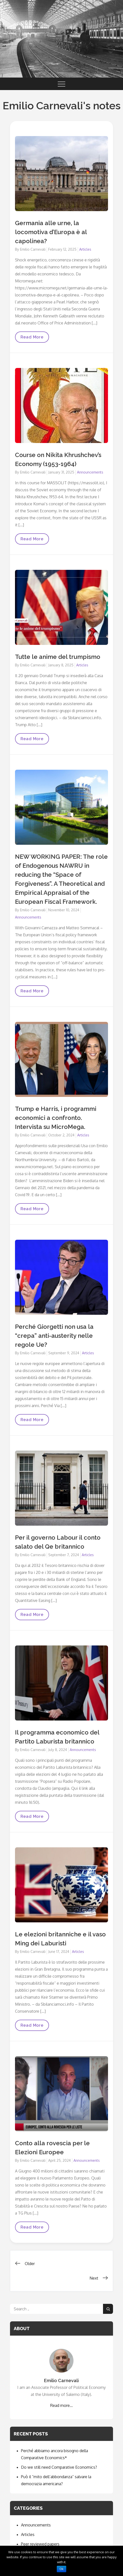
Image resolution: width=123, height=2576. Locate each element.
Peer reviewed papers (40, 2543)
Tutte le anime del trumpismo (57, 656)
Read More (33, 339)
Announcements (90, 472)
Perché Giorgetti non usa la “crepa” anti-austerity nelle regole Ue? (54, 1335)
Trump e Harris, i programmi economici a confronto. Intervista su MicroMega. (55, 1117)
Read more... (61, 2405)
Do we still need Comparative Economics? (59, 2467)
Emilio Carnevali (33, 249)
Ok (61, 2569)
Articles (85, 249)
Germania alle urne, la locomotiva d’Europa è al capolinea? (51, 232)
